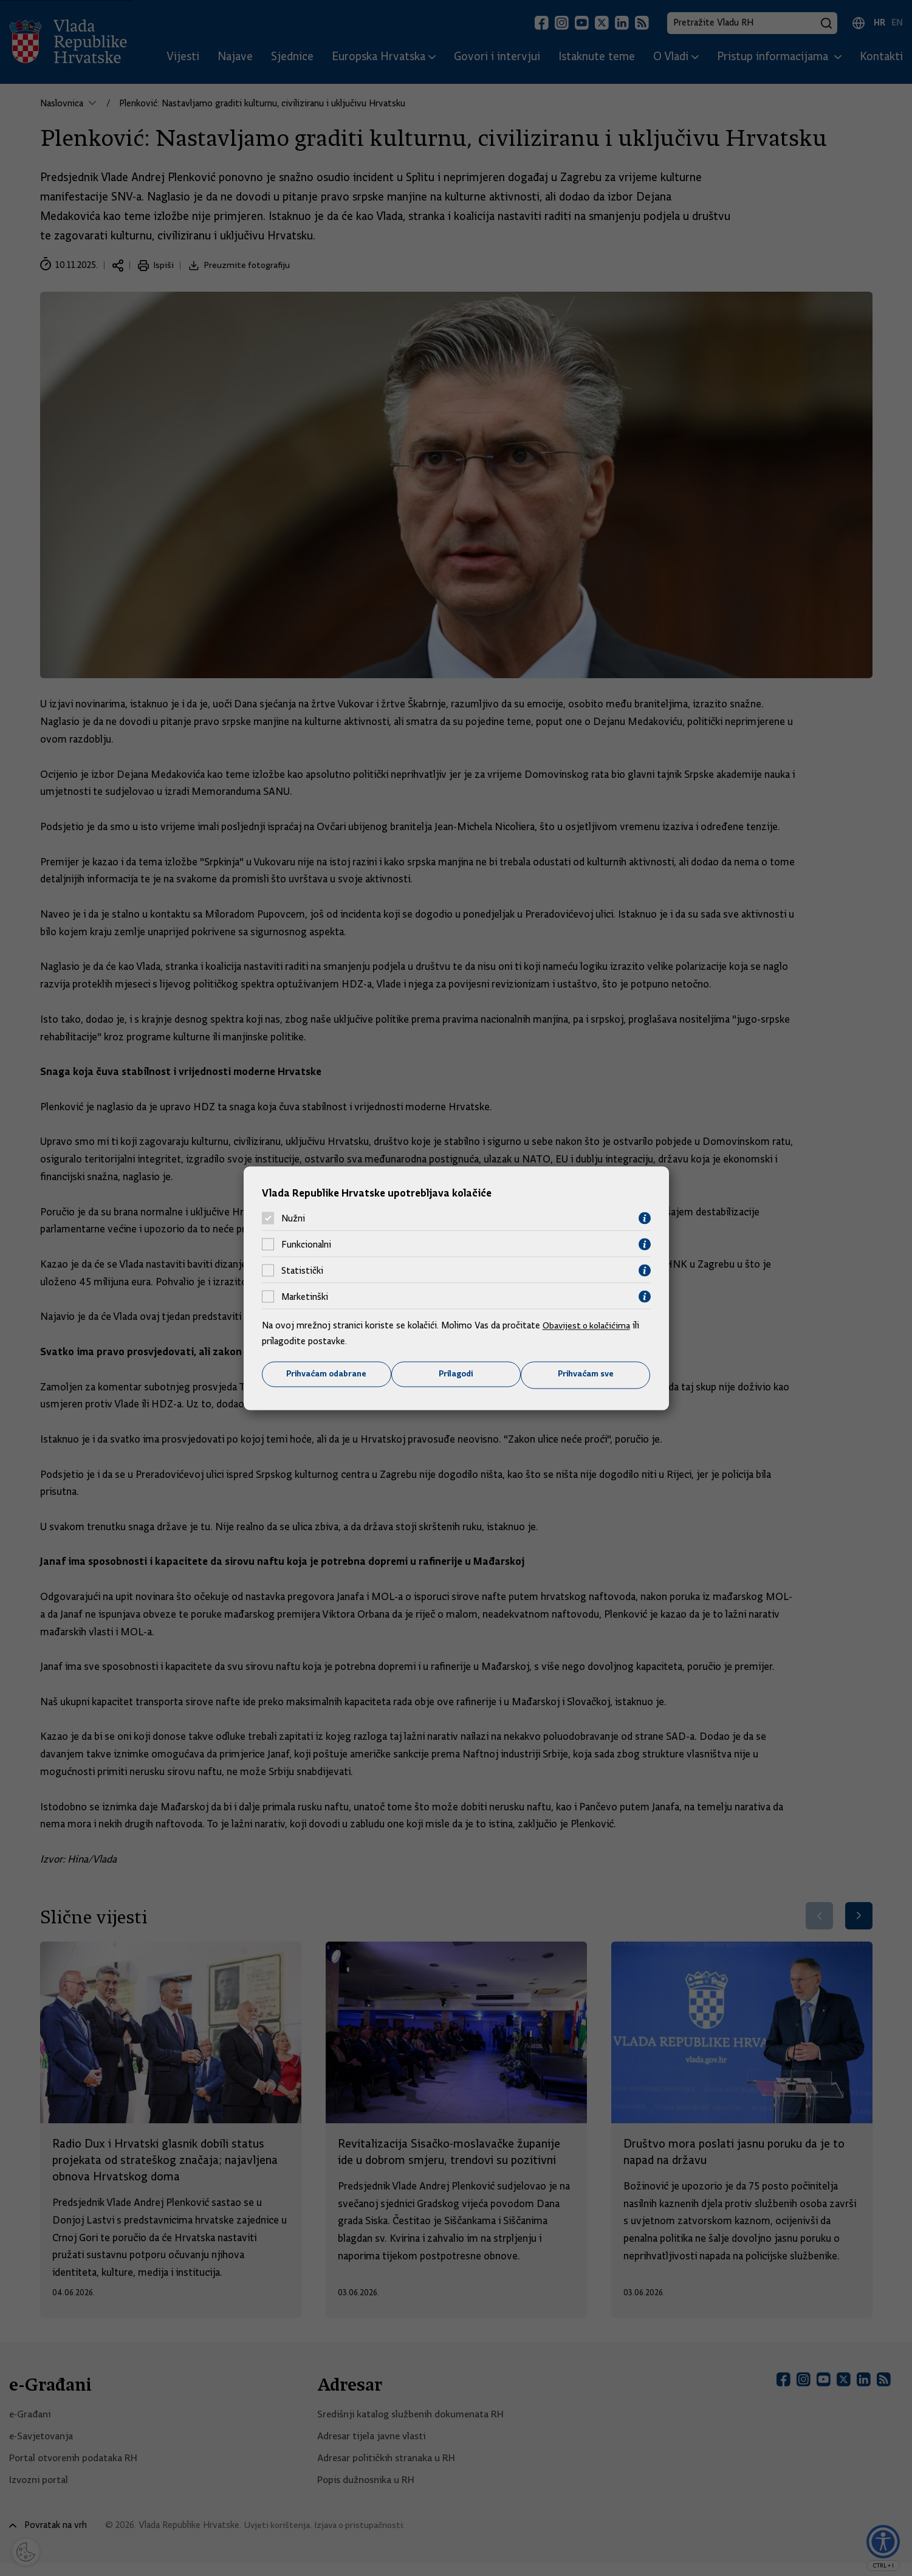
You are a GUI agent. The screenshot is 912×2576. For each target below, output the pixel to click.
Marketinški (304, 1296)
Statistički (302, 1270)
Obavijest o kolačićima (588, 1325)
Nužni (293, 1217)
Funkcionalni (306, 1243)
